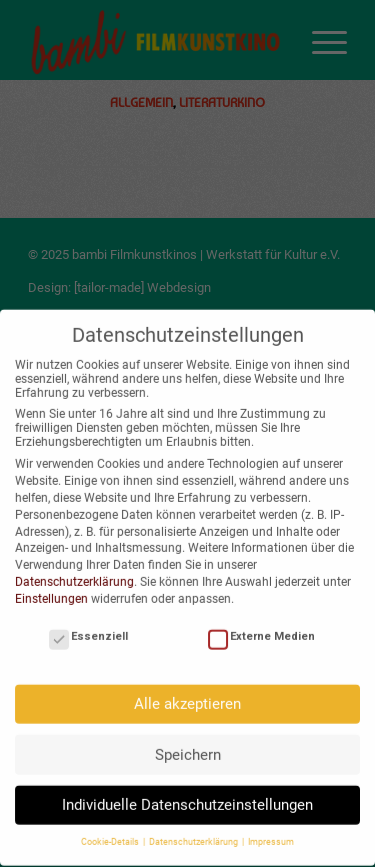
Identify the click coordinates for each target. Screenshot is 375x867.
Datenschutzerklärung (74, 574)
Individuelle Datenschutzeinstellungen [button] (187, 797)
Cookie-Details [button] (111, 834)
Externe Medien (261, 628)
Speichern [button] (188, 746)
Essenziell (88, 628)
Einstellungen (51, 591)
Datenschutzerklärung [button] (194, 834)
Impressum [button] (271, 834)
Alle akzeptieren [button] (187, 696)
